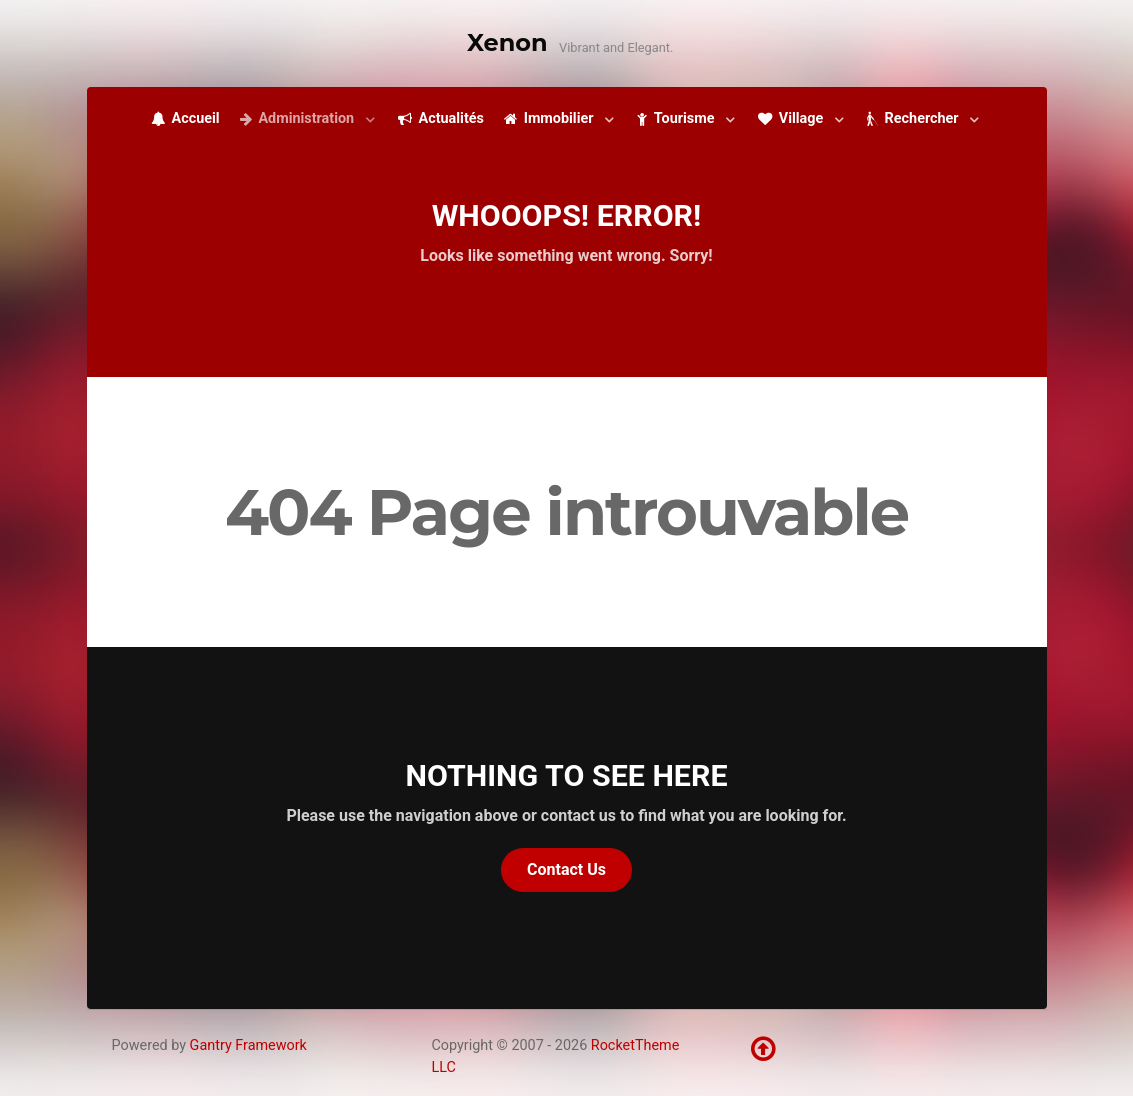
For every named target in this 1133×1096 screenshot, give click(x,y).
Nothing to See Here (567, 775)
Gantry (248, 1045)
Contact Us (566, 869)
